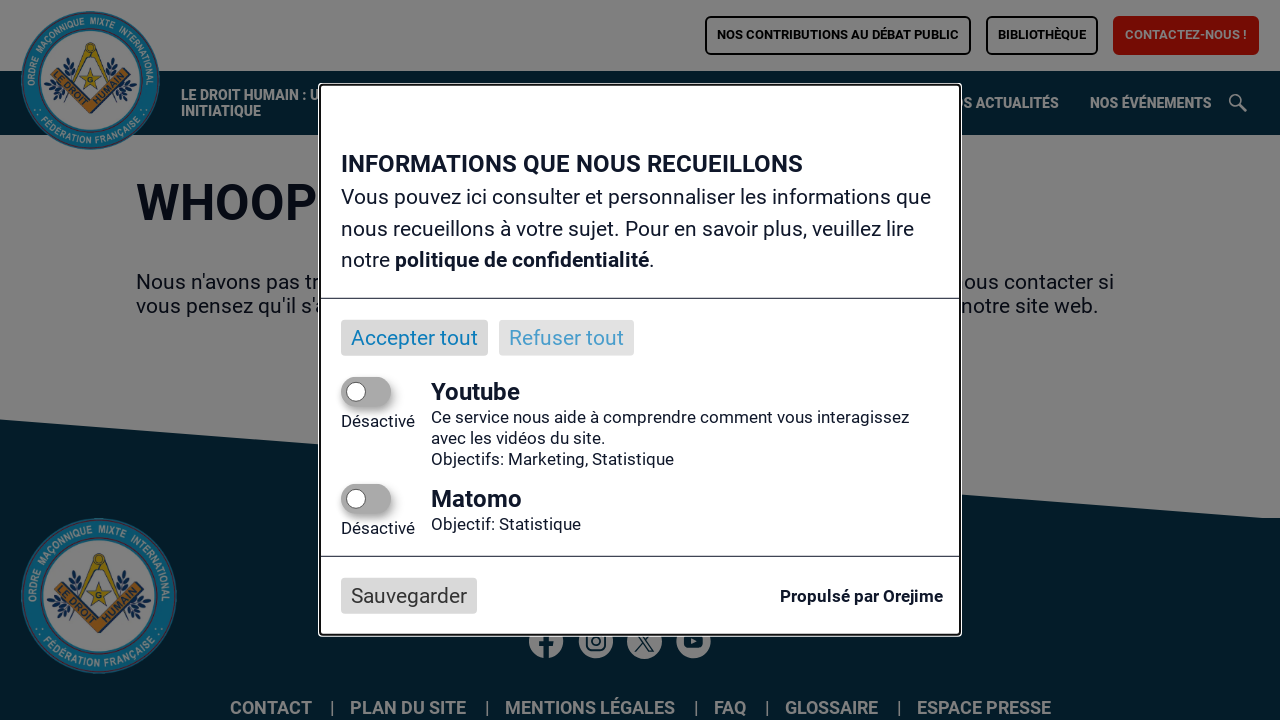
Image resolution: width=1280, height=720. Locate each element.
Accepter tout (414, 337)
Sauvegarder (409, 596)
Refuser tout (566, 337)
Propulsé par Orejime (861, 596)
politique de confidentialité (522, 260)
